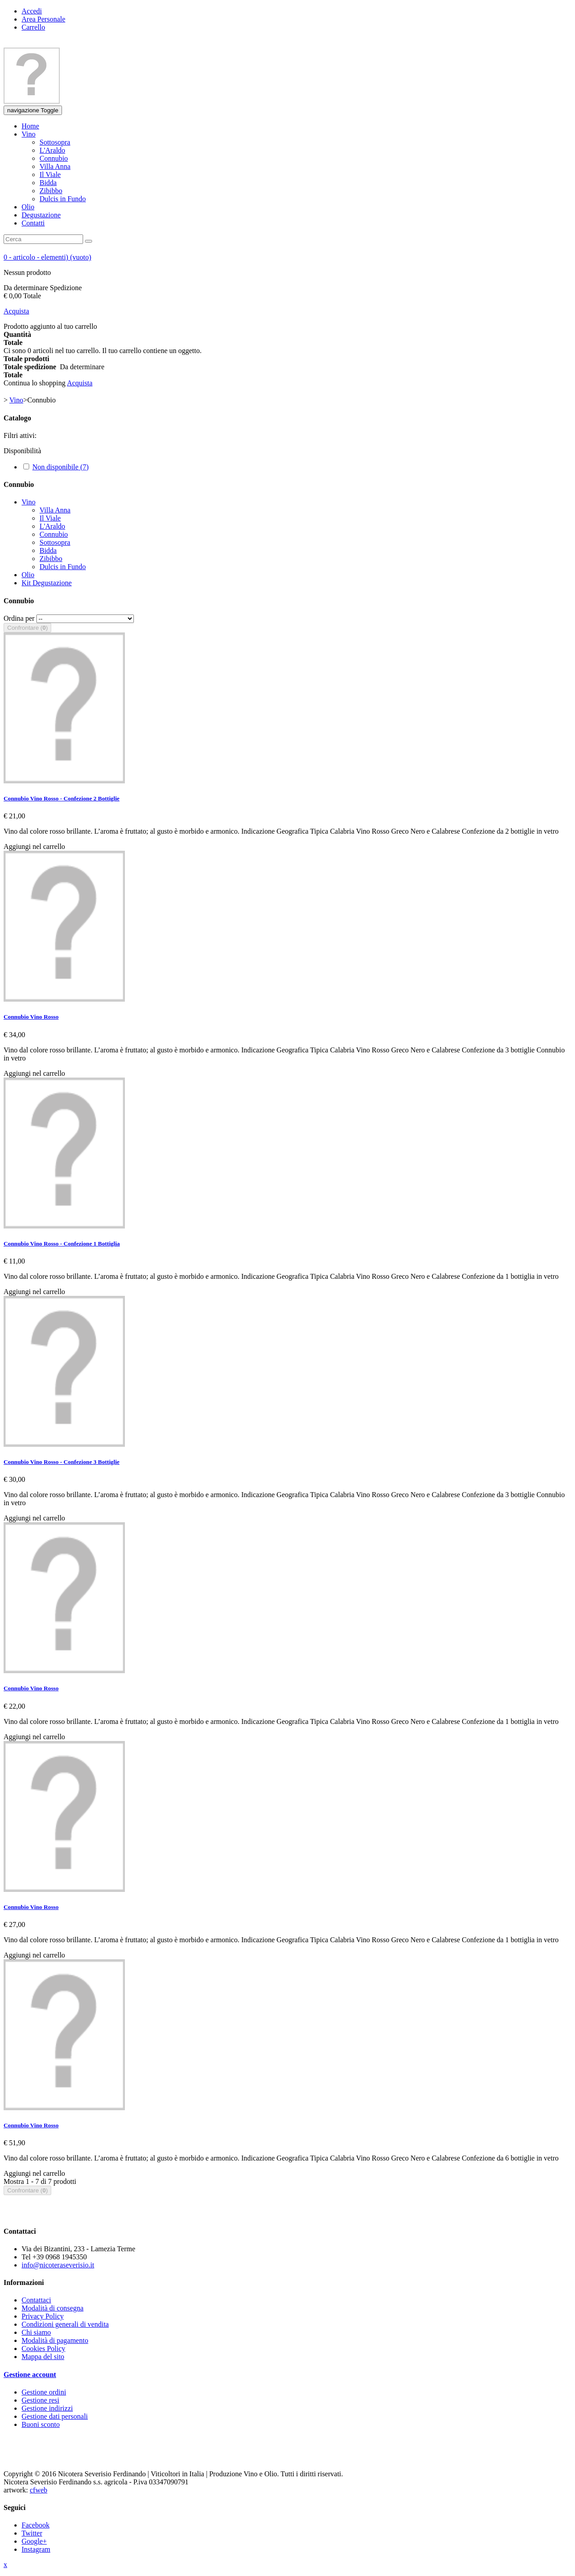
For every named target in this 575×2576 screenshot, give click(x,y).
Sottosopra (55, 542)
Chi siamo (36, 2332)
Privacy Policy (43, 2316)
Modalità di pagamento (55, 2340)
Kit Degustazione (47, 583)
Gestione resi (40, 2400)
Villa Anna (55, 510)
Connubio (54, 534)
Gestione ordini (44, 2392)
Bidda (48, 550)
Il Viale (50, 518)
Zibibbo (51, 558)
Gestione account (30, 2374)
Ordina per (19, 618)
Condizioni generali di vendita (65, 2324)
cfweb (38, 2490)
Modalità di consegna (53, 2308)
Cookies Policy (43, 2348)
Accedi (32, 11)
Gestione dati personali (55, 2416)
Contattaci (36, 2300)
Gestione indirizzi (47, 2408)
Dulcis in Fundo (63, 566)
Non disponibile (60, 467)
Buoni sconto (41, 2424)
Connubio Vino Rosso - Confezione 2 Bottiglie (61, 798)
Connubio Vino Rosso (31, 1016)
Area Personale (43, 19)
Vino (28, 502)
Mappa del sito (43, 2356)
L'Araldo (52, 526)
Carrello (33, 27)
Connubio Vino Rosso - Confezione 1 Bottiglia (62, 1243)
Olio (28, 575)
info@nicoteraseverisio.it (58, 2265)
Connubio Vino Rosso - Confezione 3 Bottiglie (61, 1461)
